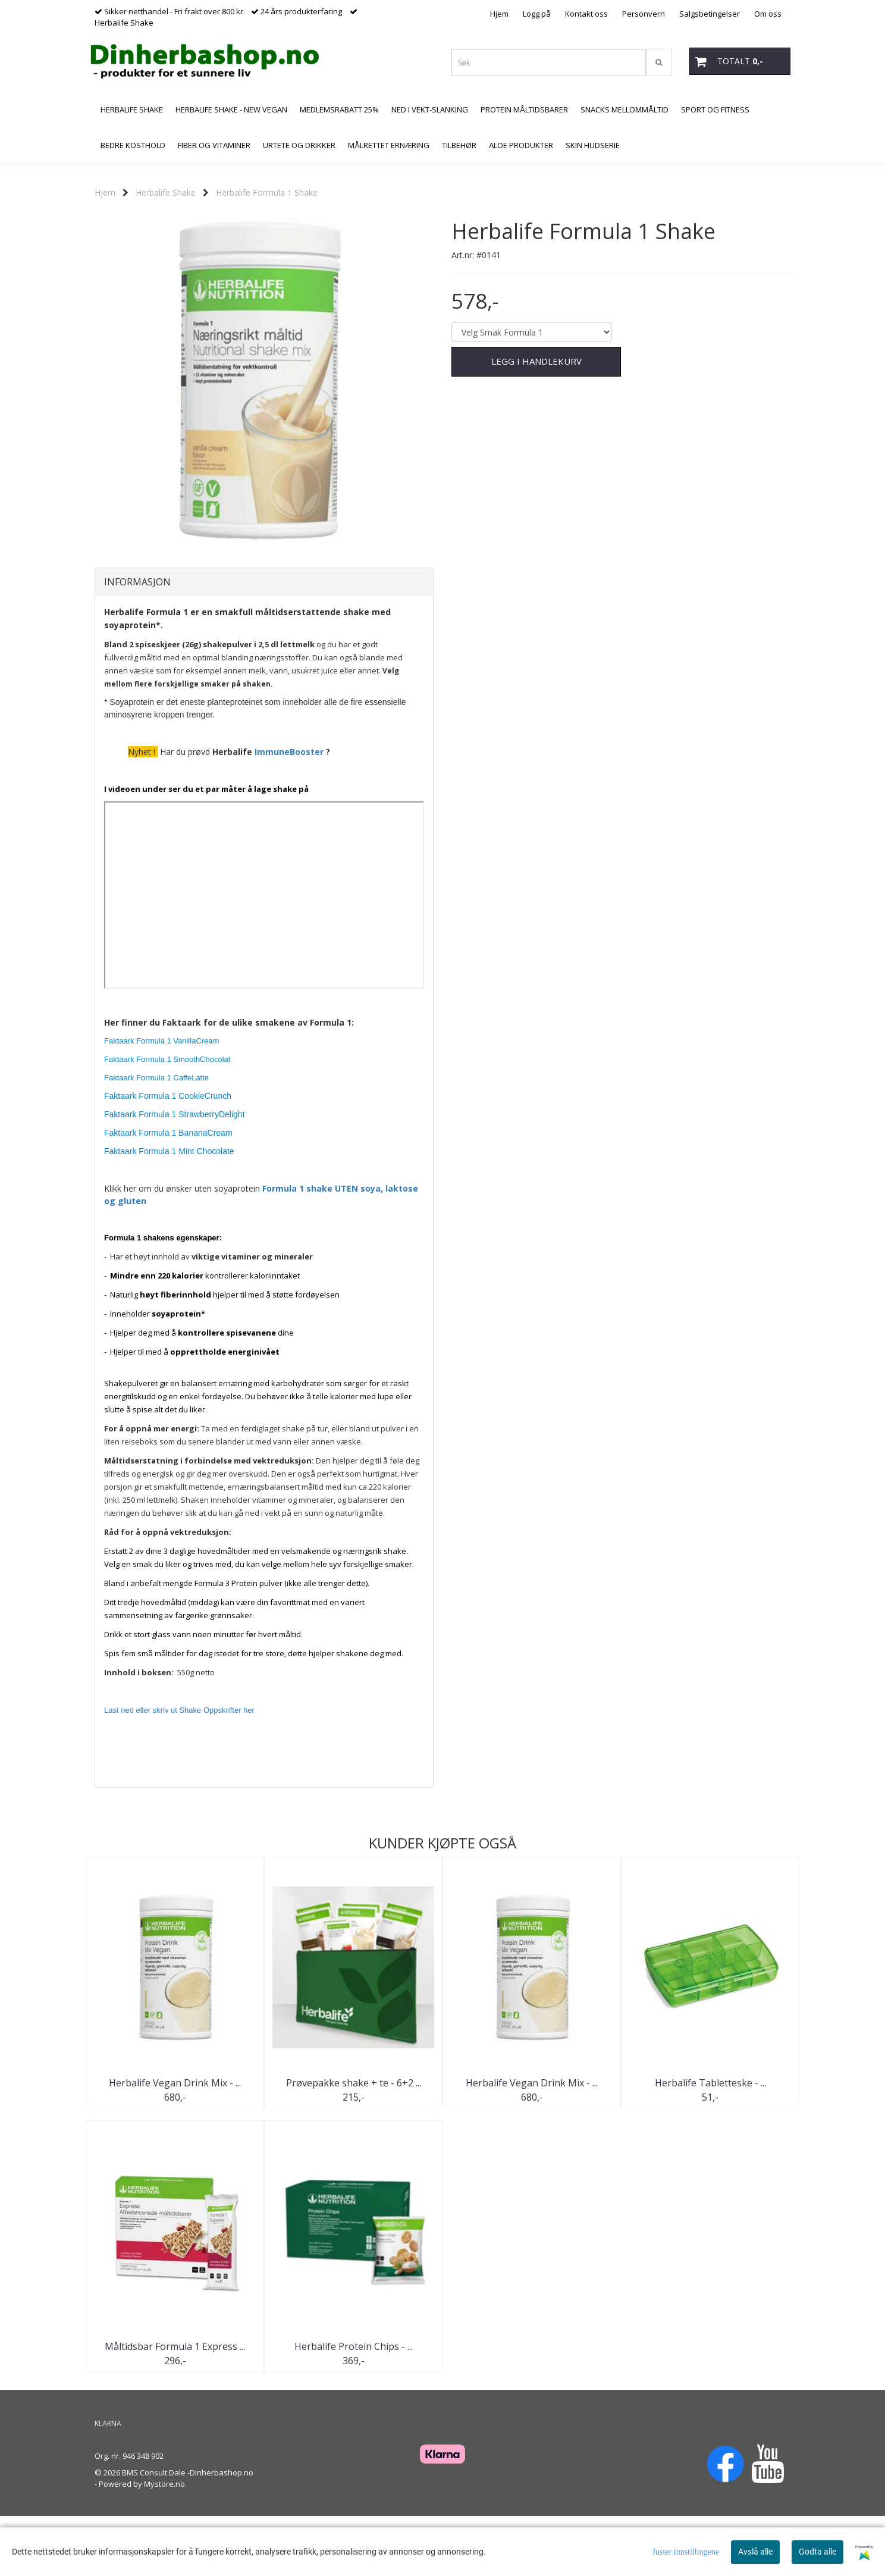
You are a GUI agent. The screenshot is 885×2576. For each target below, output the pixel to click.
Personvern (643, 13)
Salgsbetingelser (709, 13)
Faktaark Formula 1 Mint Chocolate (169, 1210)
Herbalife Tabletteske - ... (710, 2142)
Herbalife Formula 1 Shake (267, 192)
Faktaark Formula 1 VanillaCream (161, 1100)
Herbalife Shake (166, 192)
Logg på (537, 13)
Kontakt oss (586, 13)
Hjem (499, 13)
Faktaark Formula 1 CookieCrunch (167, 1155)
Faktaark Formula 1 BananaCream (168, 1192)
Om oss (768, 13)
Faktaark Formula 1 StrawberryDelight (174, 1174)
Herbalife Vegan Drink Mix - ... (175, 2142)
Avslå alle (755, 2551)
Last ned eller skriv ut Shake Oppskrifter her (179, 1769)
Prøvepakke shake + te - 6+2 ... (353, 2142)
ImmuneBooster (289, 811)
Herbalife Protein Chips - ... (353, 2406)
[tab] (264, 642)
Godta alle (817, 2551)
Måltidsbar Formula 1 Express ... (175, 2406)
